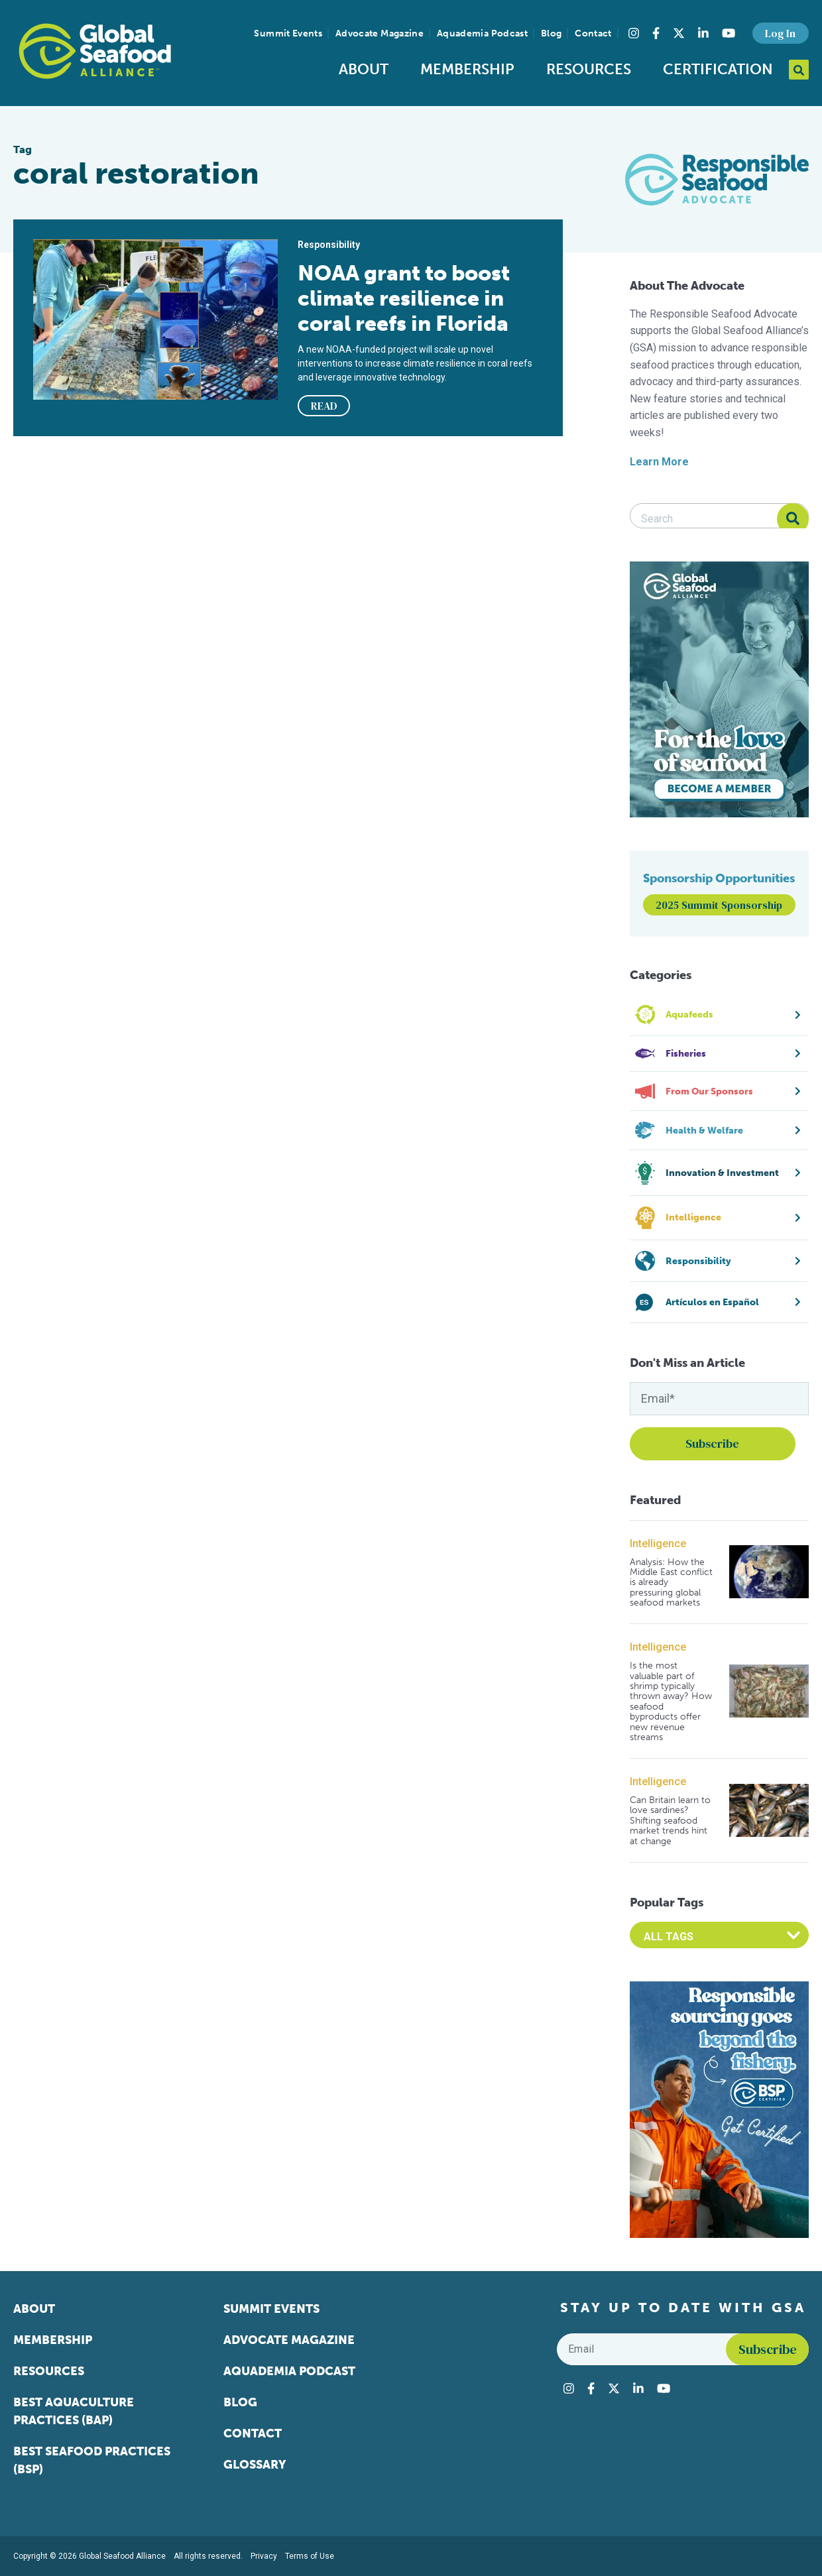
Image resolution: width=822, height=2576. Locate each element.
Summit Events (288, 33)
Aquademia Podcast (482, 33)
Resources (588, 69)
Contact (593, 33)
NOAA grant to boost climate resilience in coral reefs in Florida (404, 298)
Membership (467, 69)
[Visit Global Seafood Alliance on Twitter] (678, 33)
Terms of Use (309, 2556)
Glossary (254, 2464)
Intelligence (658, 1543)
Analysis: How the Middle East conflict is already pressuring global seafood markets (671, 1582)
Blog (551, 33)
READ (324, 405)
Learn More (659, 461)
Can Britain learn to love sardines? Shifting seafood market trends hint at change (670, 1820)
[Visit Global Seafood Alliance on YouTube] (728, 33)
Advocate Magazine (379, 33)
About (363, 69)
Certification (718, 69)
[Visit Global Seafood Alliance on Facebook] (656, 33)
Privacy (264, 2556)
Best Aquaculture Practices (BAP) (73, 2411)
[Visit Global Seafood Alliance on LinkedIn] (703, 33)
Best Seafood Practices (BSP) (91, 2460)
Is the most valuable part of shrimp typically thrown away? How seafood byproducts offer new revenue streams (671, 1701)
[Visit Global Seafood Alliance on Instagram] (634, 33)
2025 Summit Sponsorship (719, 905)
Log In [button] (780, 33)
